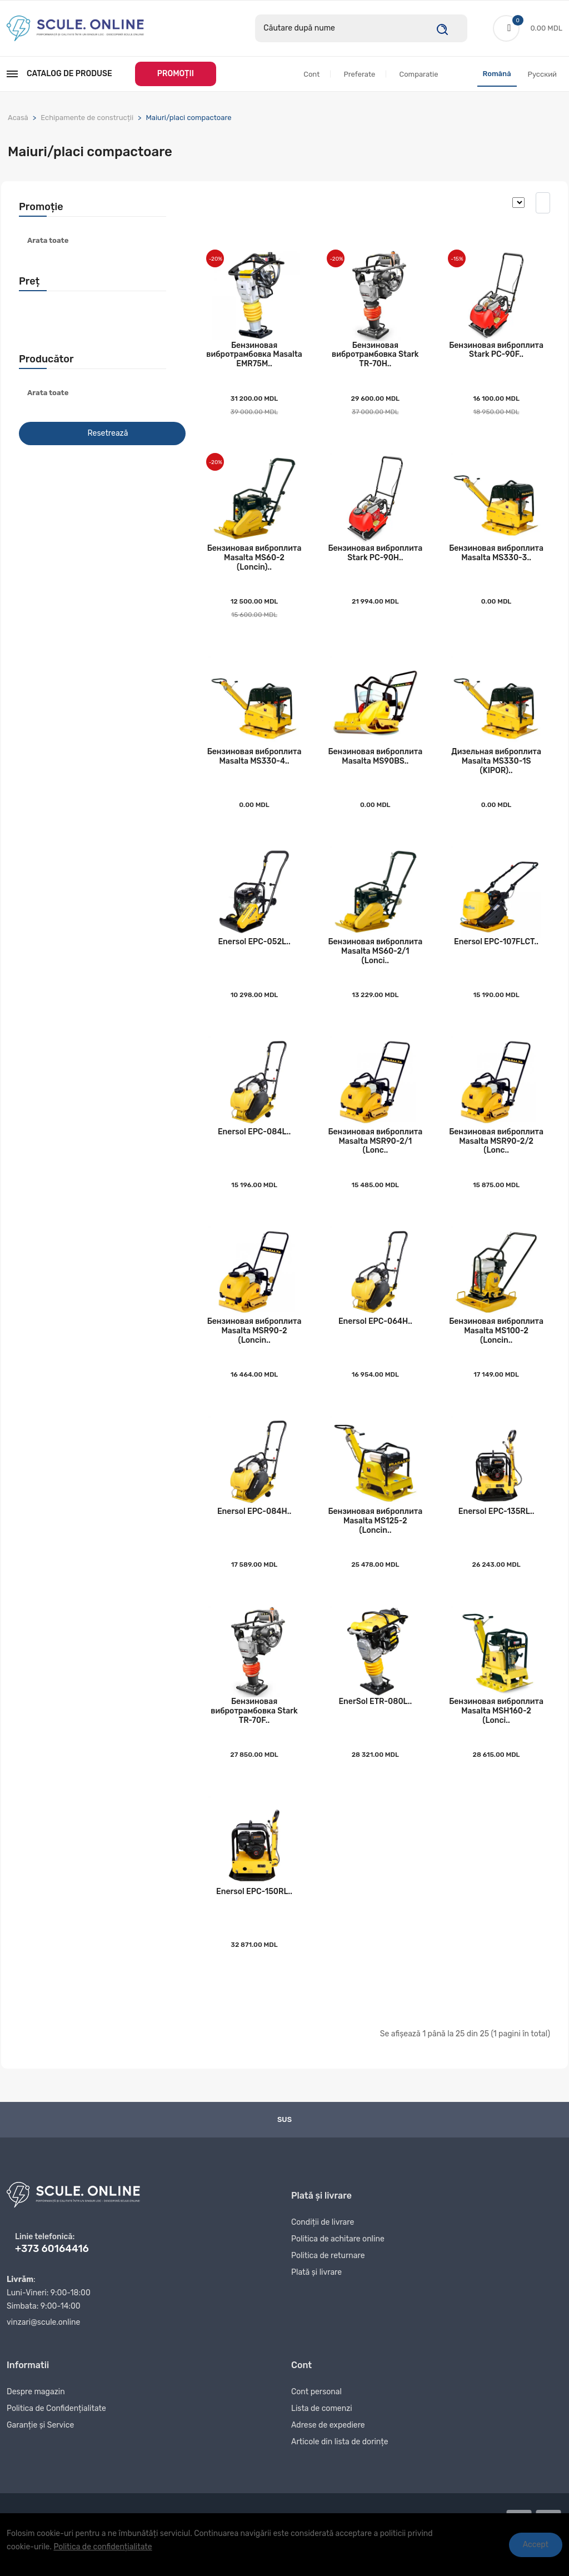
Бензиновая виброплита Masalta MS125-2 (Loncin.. (375, 1542)
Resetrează (108, 434)
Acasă (18, 118)
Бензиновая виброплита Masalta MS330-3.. (496, 559)
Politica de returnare (328, 2285)
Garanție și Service (40, 2455)
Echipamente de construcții (87, 118)
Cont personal (316, 2421)
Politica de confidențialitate (102, 2547)
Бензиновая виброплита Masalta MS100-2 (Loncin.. (496, 1349)
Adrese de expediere (328, 2455)
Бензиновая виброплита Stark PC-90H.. (375, 559)
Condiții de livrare (322, 2252)
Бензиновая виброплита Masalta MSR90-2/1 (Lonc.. (375, 1156)
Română (497, 74)
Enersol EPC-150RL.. (254, 1918)
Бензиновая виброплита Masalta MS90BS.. (375, 765)
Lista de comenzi (321, 2438)
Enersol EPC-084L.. (254, 1147)
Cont (311, 75)
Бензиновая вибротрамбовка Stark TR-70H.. (375, 358)
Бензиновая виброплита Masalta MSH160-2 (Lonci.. (496, 1735)
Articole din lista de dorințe (339, 2472)
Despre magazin (36, 2421)
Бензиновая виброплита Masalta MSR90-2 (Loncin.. (254, 1349)
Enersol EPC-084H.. (254, 1532)
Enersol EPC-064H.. (375, 1339)
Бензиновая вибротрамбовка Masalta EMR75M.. (254, 358)
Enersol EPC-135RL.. (496, 1532)
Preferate (359, 75)
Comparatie (418, 75)
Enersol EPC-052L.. (254, 954)
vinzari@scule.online (43, 2349)
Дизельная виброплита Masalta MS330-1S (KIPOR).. (496, 770)
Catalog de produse (59, 74)
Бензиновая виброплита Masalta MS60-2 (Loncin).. (254, 564)
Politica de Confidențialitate (56, 2438)
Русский (542, 75)
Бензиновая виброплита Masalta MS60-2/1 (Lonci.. (375, 963)
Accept (535, 2544)
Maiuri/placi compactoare (188, 118)
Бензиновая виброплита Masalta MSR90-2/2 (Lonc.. (496, 1156)
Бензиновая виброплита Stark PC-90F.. (496, 353)
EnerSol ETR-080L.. (375, 1725)
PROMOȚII (175, 74)
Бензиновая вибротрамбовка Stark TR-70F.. (254, 1735)
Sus (284, 2146)
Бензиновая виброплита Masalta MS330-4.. (254, 765)
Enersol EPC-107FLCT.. (496, 954)
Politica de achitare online (338, 2269)
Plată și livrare (316, 2302)
